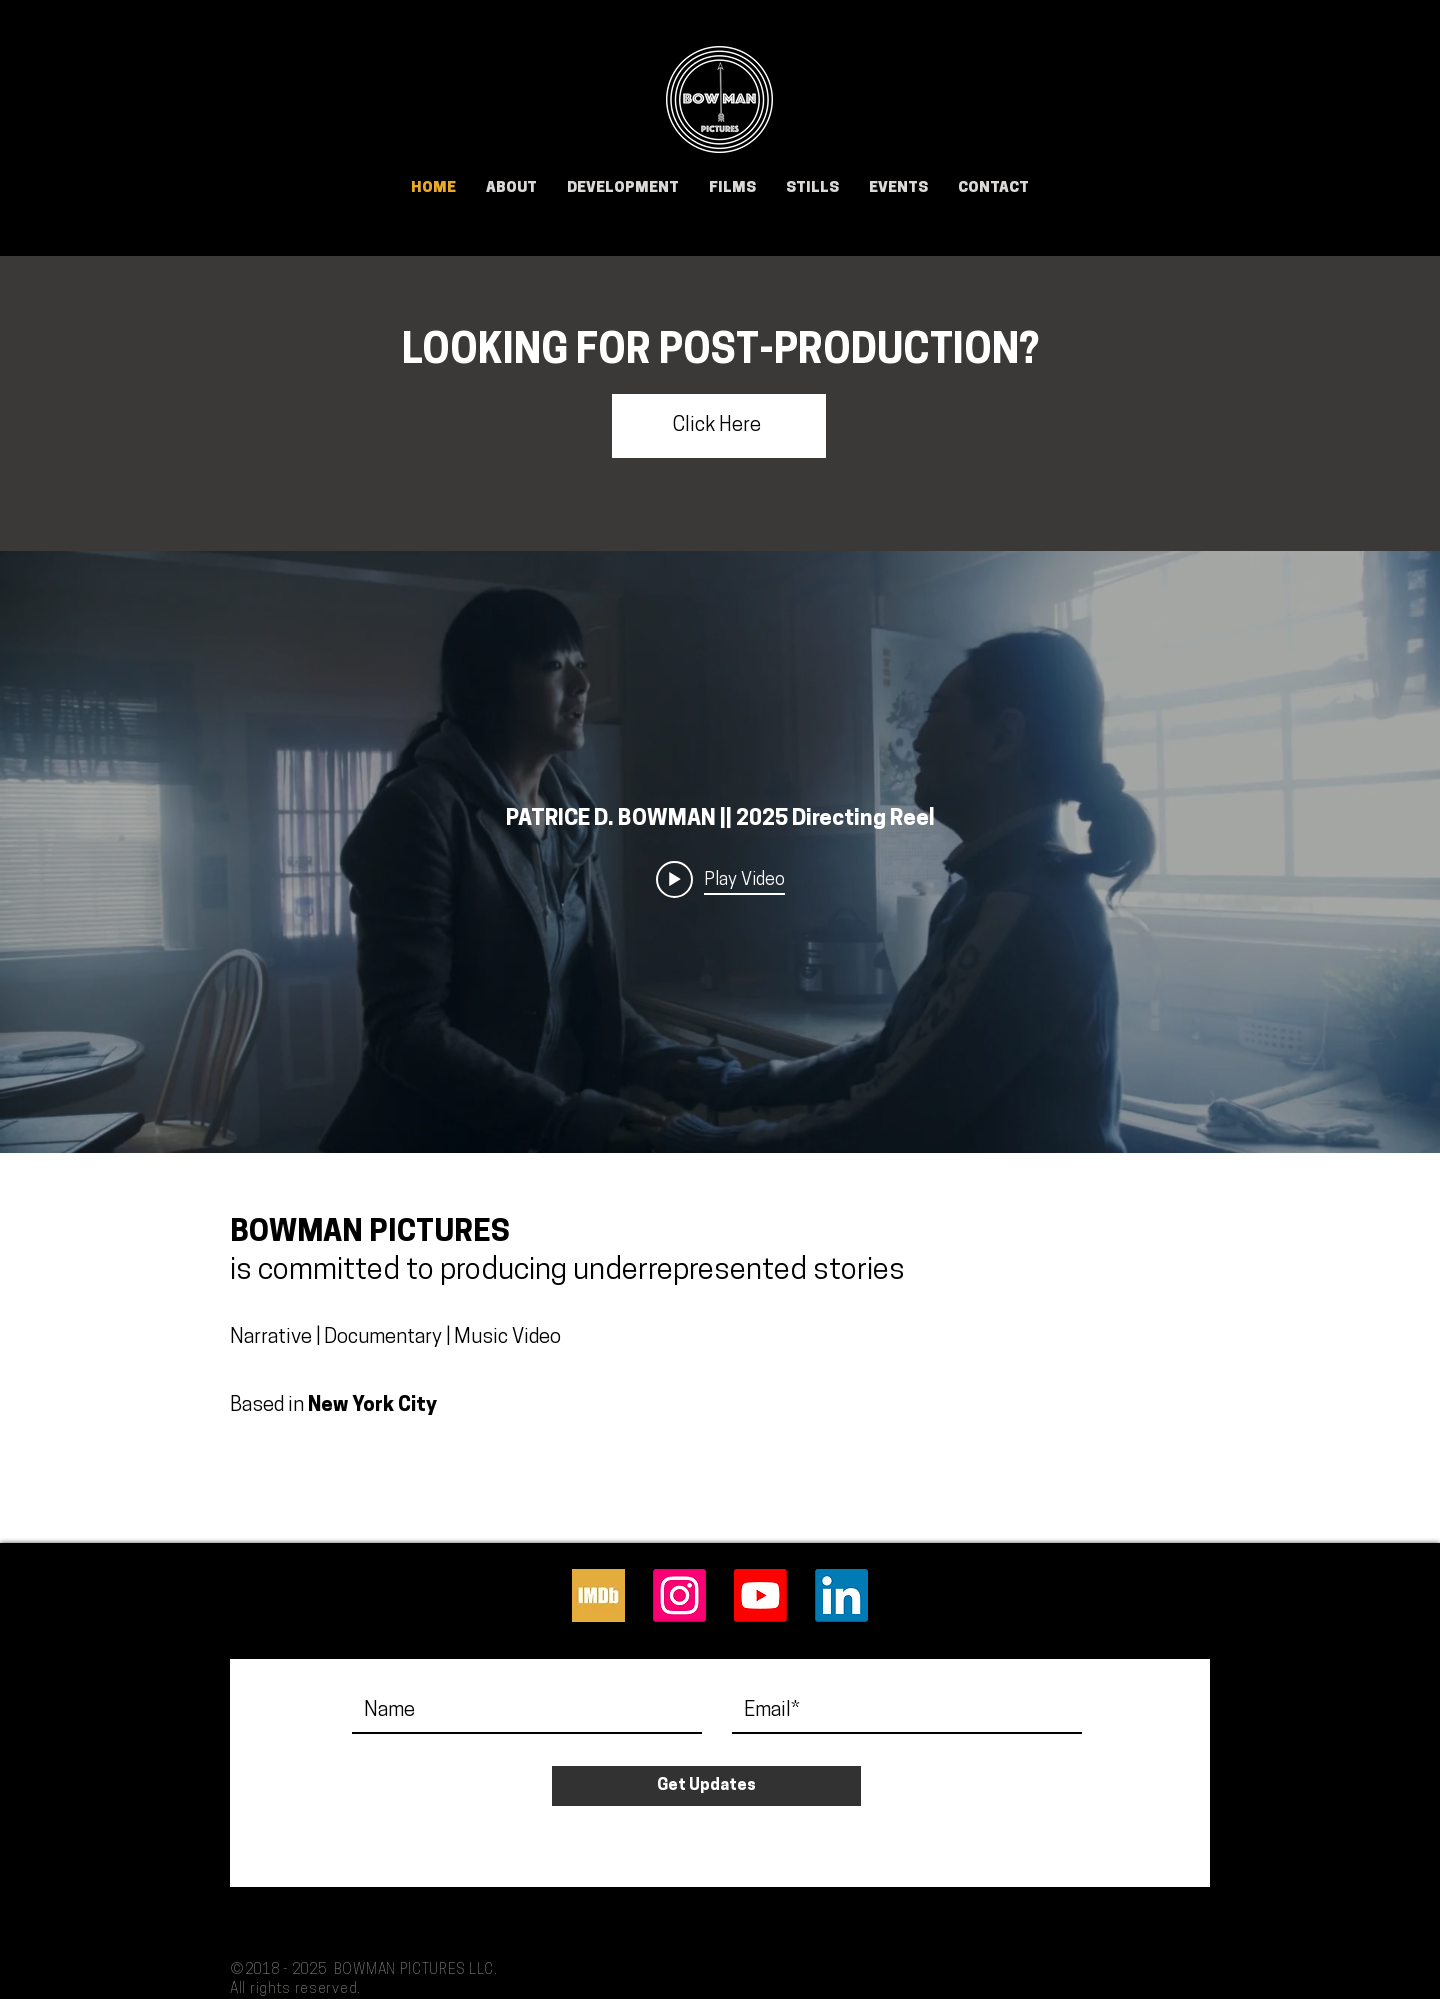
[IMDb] (598, 1595)
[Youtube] (760, 1595)
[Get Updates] (706, 1786)
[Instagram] (679, 1595)
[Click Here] (719, 426)
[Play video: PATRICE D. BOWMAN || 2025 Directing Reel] (720, 880)
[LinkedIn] (841, 1595)
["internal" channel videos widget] (720, 852)
